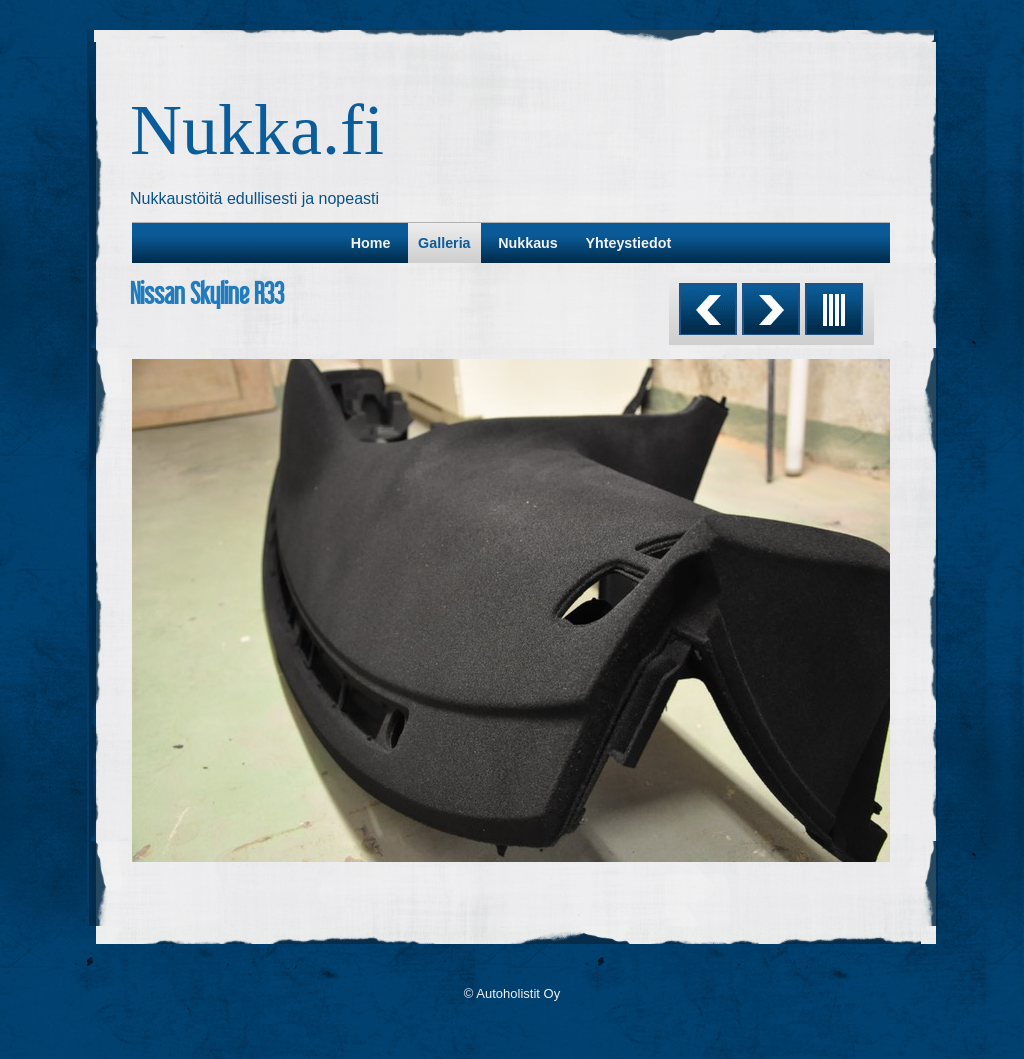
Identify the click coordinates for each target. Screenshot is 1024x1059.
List (834, 309)
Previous (708, 309)
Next (771, 309)
